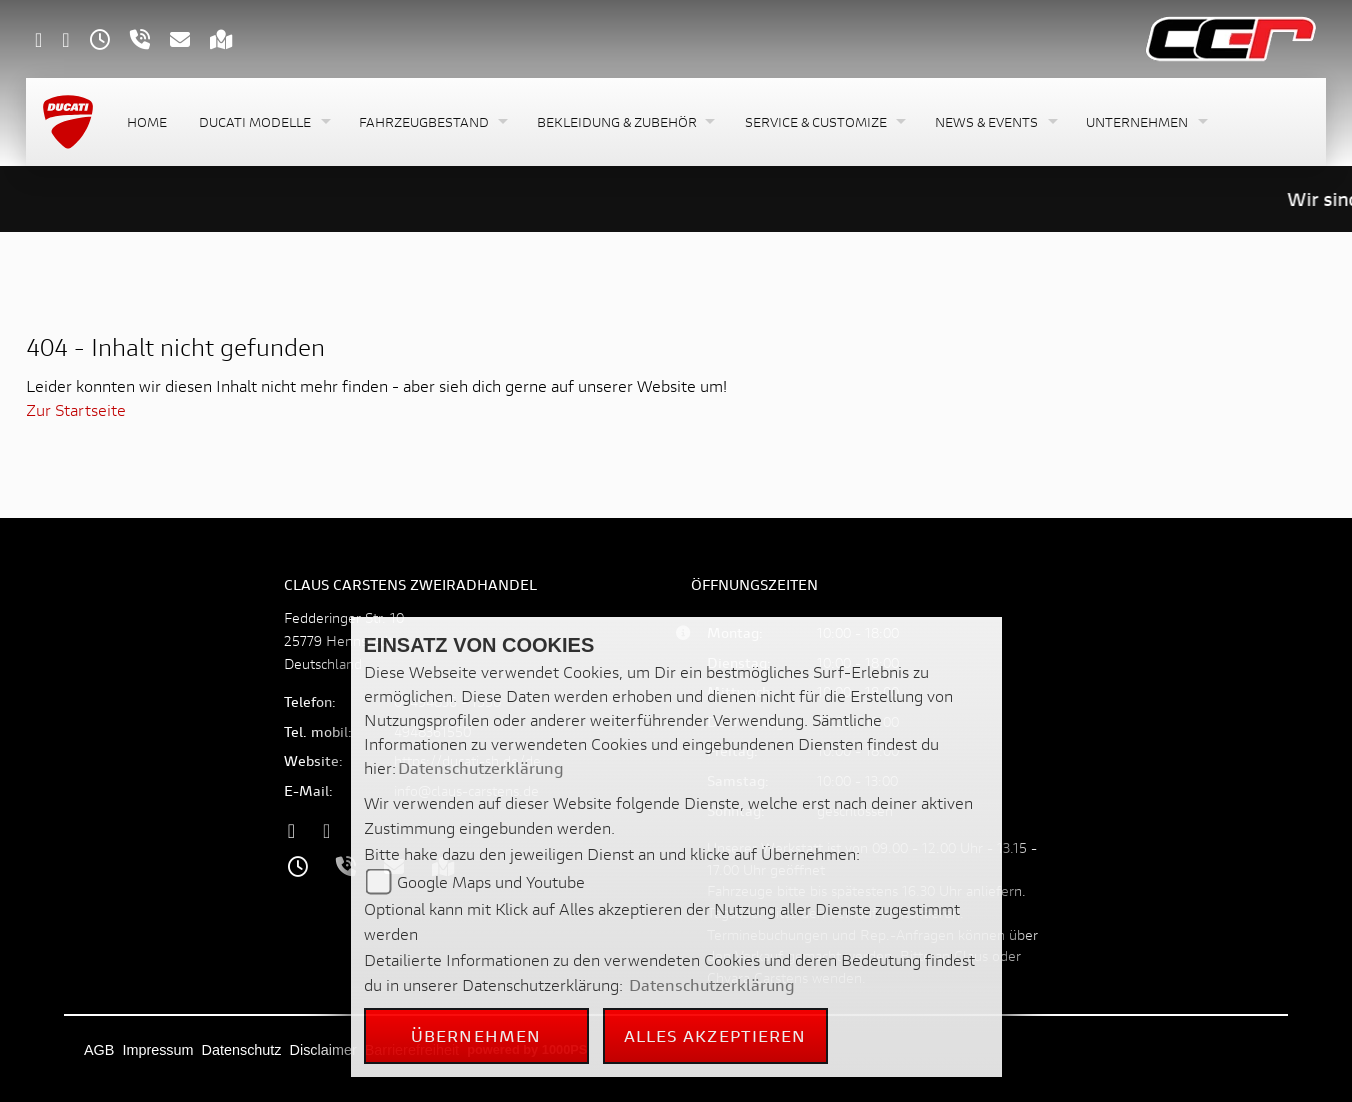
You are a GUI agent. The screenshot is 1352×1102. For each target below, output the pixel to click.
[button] (263, 122)
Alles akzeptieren (715, 1035)
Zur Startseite (76, 409)
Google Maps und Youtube (491, 881)
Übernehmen (476, 1035)
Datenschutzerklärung (481, 767)
